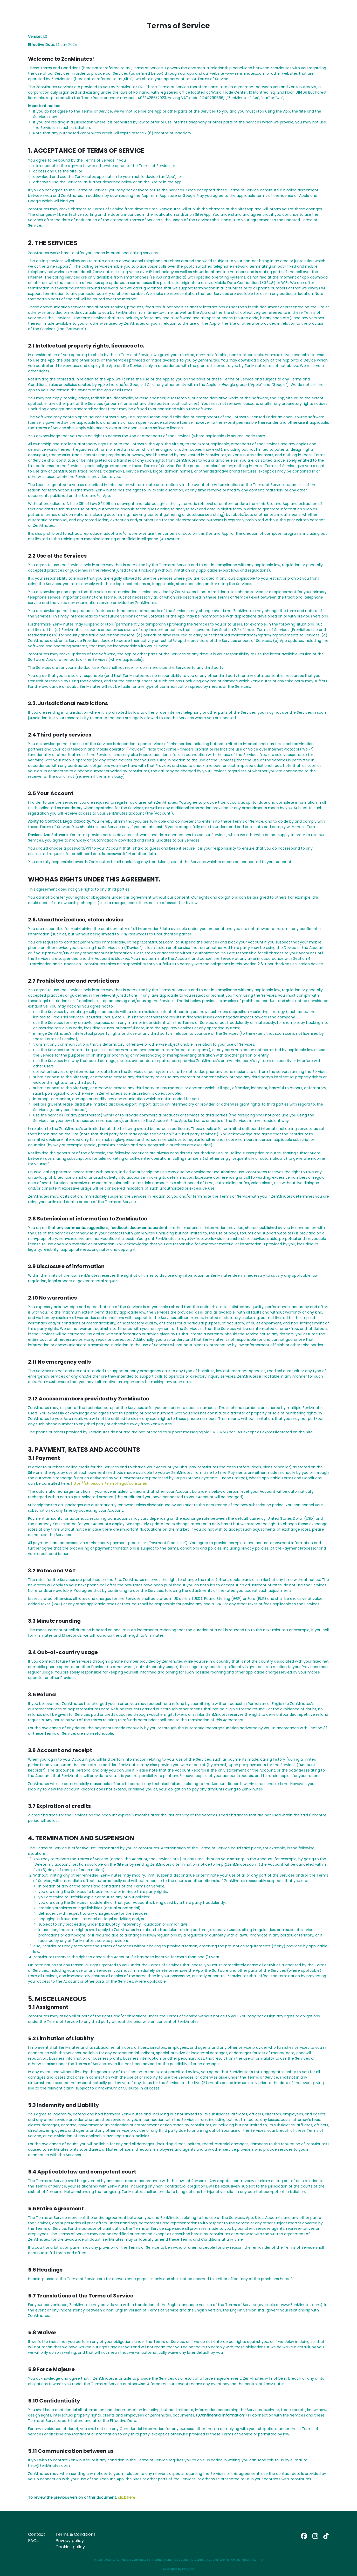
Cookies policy (70, 2547)
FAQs (33, 2541)
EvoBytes (188, 2569)
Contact (36, 2534)
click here (126, 2497)
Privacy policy (70, 2541)
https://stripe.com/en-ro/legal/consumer (109, 1483)
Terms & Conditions (75, 2534)
